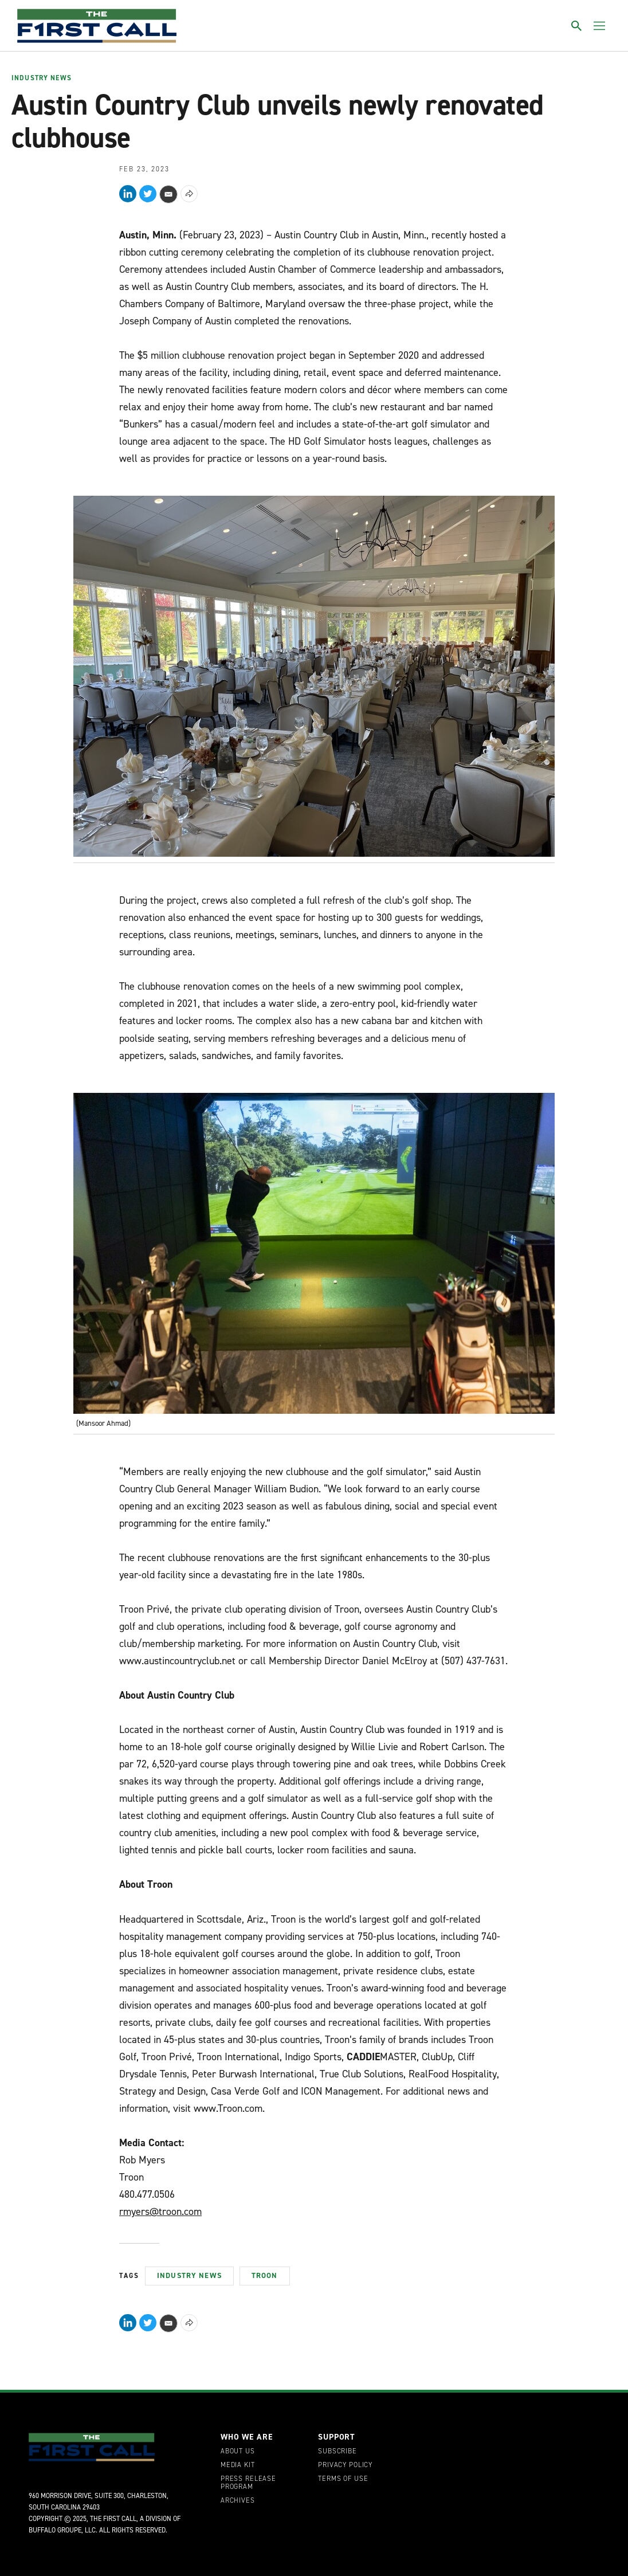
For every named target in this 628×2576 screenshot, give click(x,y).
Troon (265, 2275)
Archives (238, 2501)
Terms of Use (343, 2479)
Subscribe (337, 2452)
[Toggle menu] (599, 25)
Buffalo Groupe (55, 2530)
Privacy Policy (345, 2465)
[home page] (96, 26)
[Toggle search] (576, 25)
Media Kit (238, 2465)
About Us (238, 2452)
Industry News (41, 79)
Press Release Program (248, 2483)
